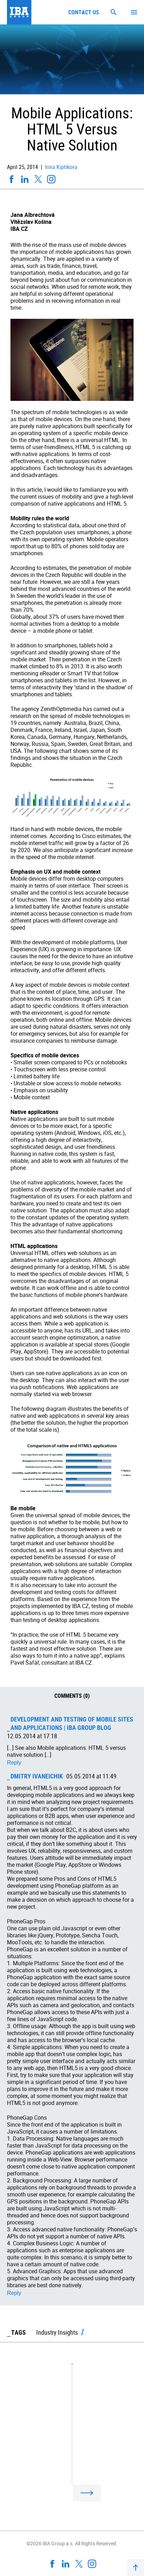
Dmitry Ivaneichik (36, 1776)
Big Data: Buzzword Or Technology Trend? (65, 2457)
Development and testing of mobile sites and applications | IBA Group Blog (71, 1723)
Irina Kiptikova (60, 167)
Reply (14, 1763)
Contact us (84, 12)
